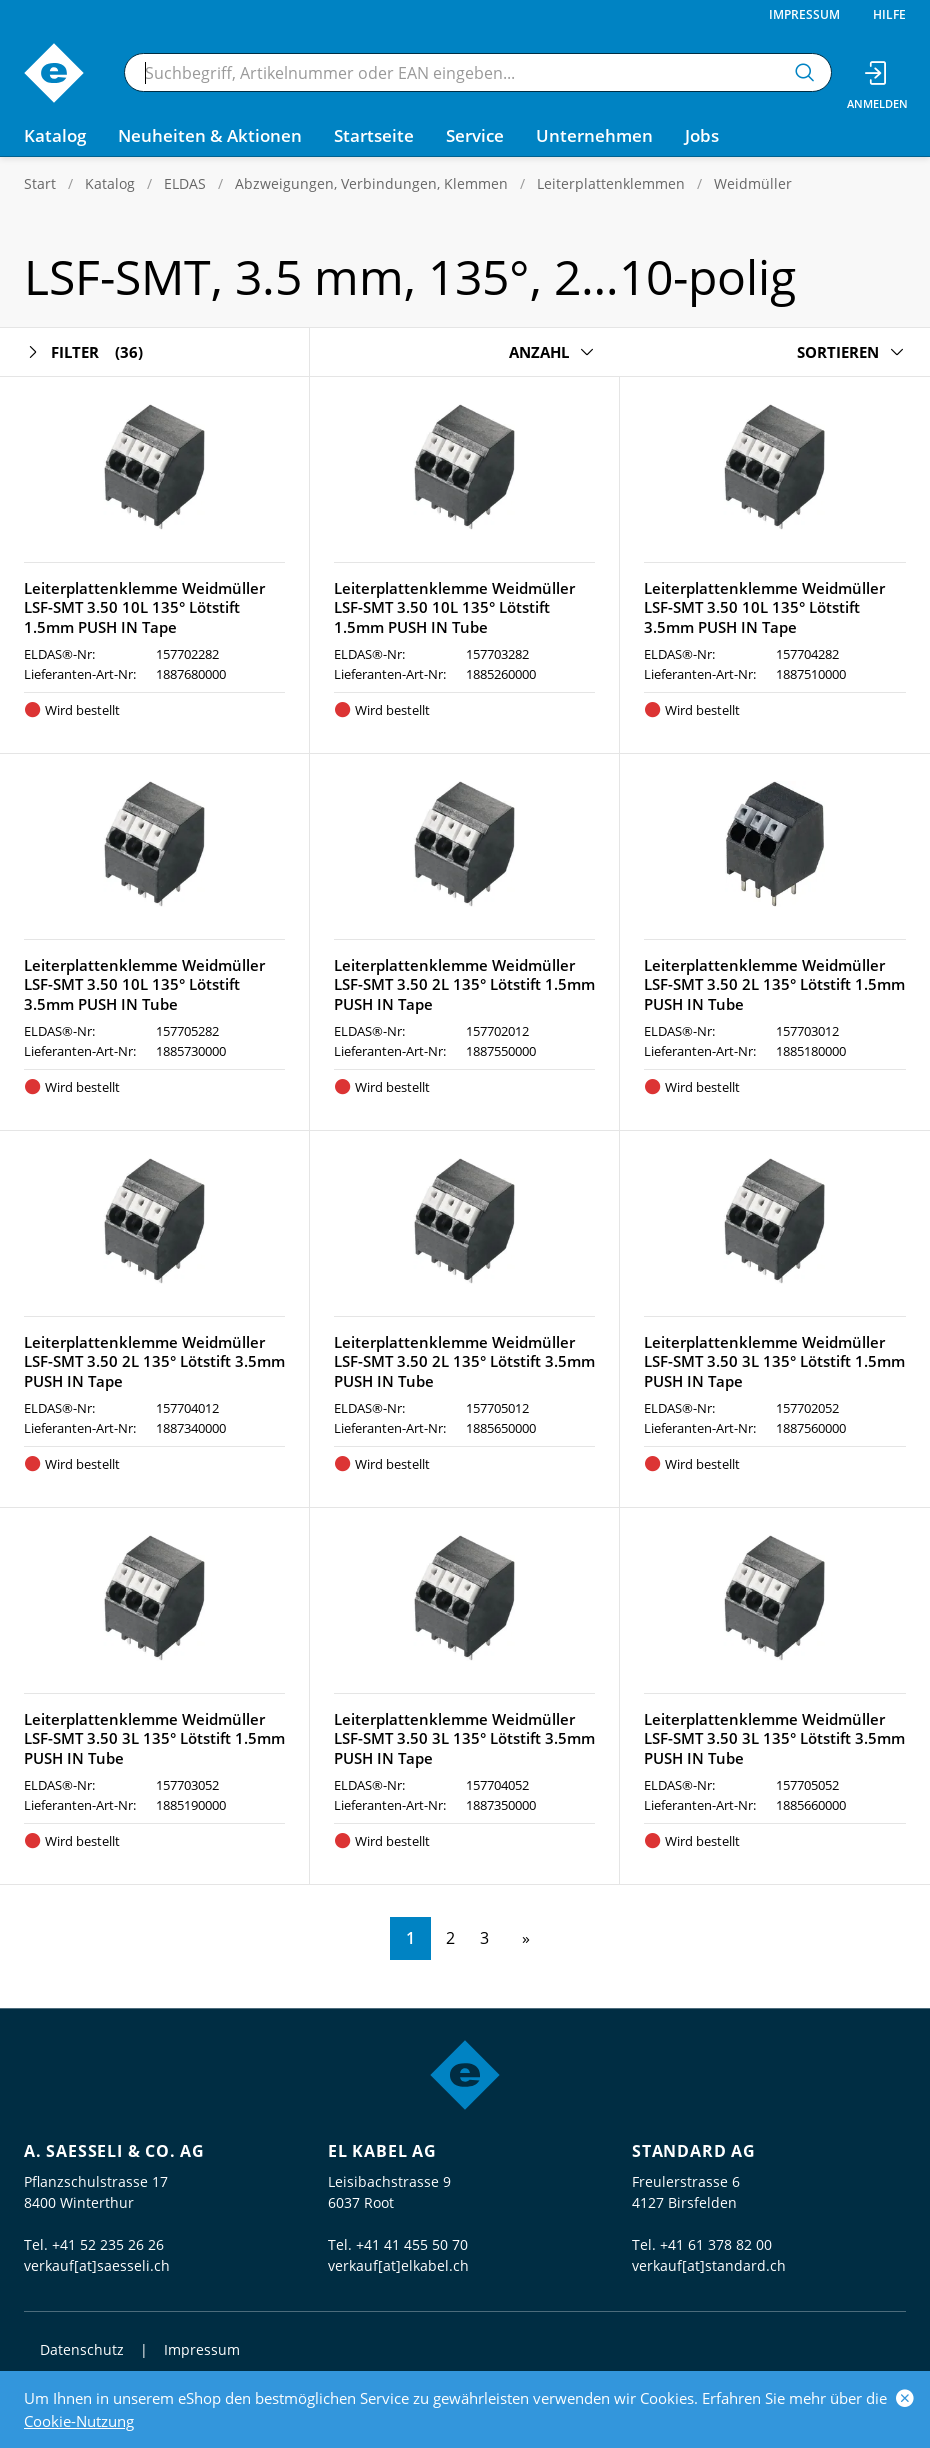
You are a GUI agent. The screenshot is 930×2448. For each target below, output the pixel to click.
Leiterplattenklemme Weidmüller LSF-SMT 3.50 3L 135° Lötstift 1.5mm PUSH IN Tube (154, 1738)
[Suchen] (805, 72)
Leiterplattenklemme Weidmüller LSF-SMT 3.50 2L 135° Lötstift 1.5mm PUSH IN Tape (464, 984)
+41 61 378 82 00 (716, 2244)
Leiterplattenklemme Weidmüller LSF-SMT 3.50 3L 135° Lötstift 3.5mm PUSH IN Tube (774, 1738)
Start (40, 183)
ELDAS (185, 183)
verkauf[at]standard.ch (709, 2265)
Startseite (374, 135)
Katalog (110, 183)
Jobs (702, 135)
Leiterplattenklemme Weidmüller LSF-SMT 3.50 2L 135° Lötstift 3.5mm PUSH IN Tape (154, 1361)
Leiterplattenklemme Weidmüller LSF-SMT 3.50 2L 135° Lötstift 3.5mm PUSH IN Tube (464, 1361)
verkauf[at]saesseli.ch (97, 2265)
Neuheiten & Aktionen (210, 135)
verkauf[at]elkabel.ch (398, 2265)
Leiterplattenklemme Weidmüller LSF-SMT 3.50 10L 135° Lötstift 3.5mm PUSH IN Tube (144, 984)
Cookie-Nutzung (79, 2421)
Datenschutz (82, 2349)
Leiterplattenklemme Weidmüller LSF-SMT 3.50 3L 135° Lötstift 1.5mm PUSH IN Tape (774, 1361)
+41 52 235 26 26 (108, 2244)
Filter (83, 352)
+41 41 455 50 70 (412, 2244)
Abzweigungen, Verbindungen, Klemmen (371, 183)
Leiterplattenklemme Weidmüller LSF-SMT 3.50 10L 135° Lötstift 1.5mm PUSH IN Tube (454, 607)
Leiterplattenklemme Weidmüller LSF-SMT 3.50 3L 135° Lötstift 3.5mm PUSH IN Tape (464, 1738)
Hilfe (889, 14)
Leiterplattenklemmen (611, 183)
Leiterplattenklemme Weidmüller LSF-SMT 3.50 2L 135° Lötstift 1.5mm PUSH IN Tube (774, 984)
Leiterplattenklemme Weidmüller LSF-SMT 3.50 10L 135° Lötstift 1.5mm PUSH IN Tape (144, 607)
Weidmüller (753, 183)
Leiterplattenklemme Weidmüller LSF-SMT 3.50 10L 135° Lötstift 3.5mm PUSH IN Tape (764, 607)
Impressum (804, 14)
